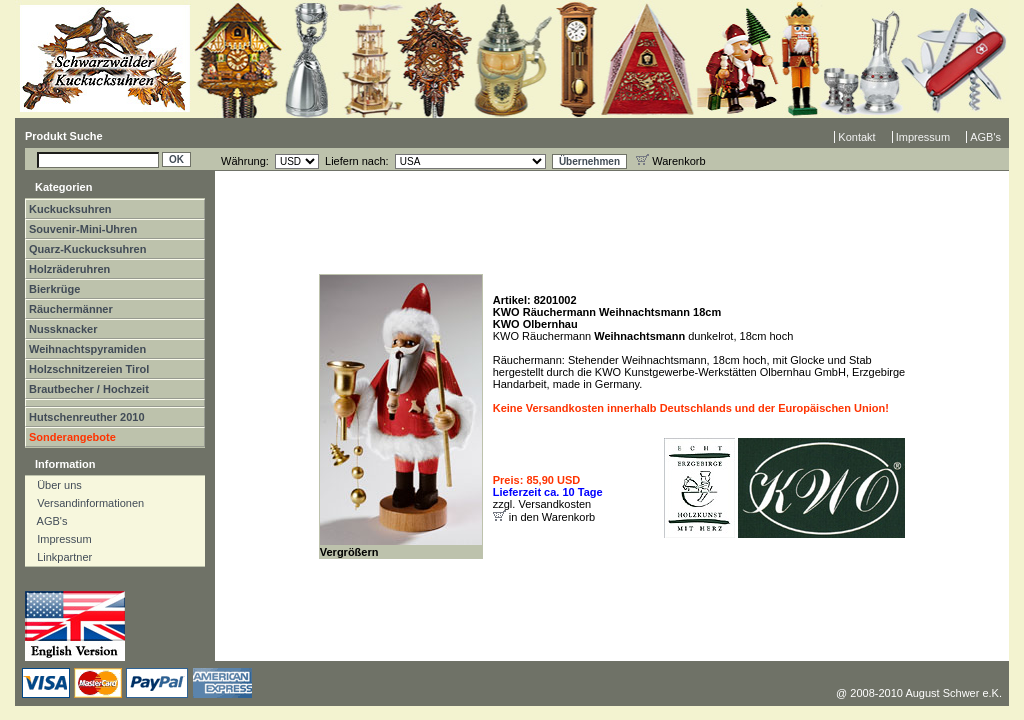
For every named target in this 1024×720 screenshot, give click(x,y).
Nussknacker (63, 329)
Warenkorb (670, 161)
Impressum (923, 137)
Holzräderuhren (69, 269)
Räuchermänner (71, 309)
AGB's (985, 137)
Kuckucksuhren (70, 209)
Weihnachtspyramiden (87, 349)
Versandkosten (554, 504)
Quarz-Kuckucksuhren (87, 249)
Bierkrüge (54, 289)
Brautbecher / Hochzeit (89, 389)
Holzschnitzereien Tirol (89, 369)
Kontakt (856, 137)
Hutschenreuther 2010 (87, 417)
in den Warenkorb (552, 517)
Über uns (55, 485)
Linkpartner (60, 557)
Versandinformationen (86, 503)
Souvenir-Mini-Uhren (83, 229)
